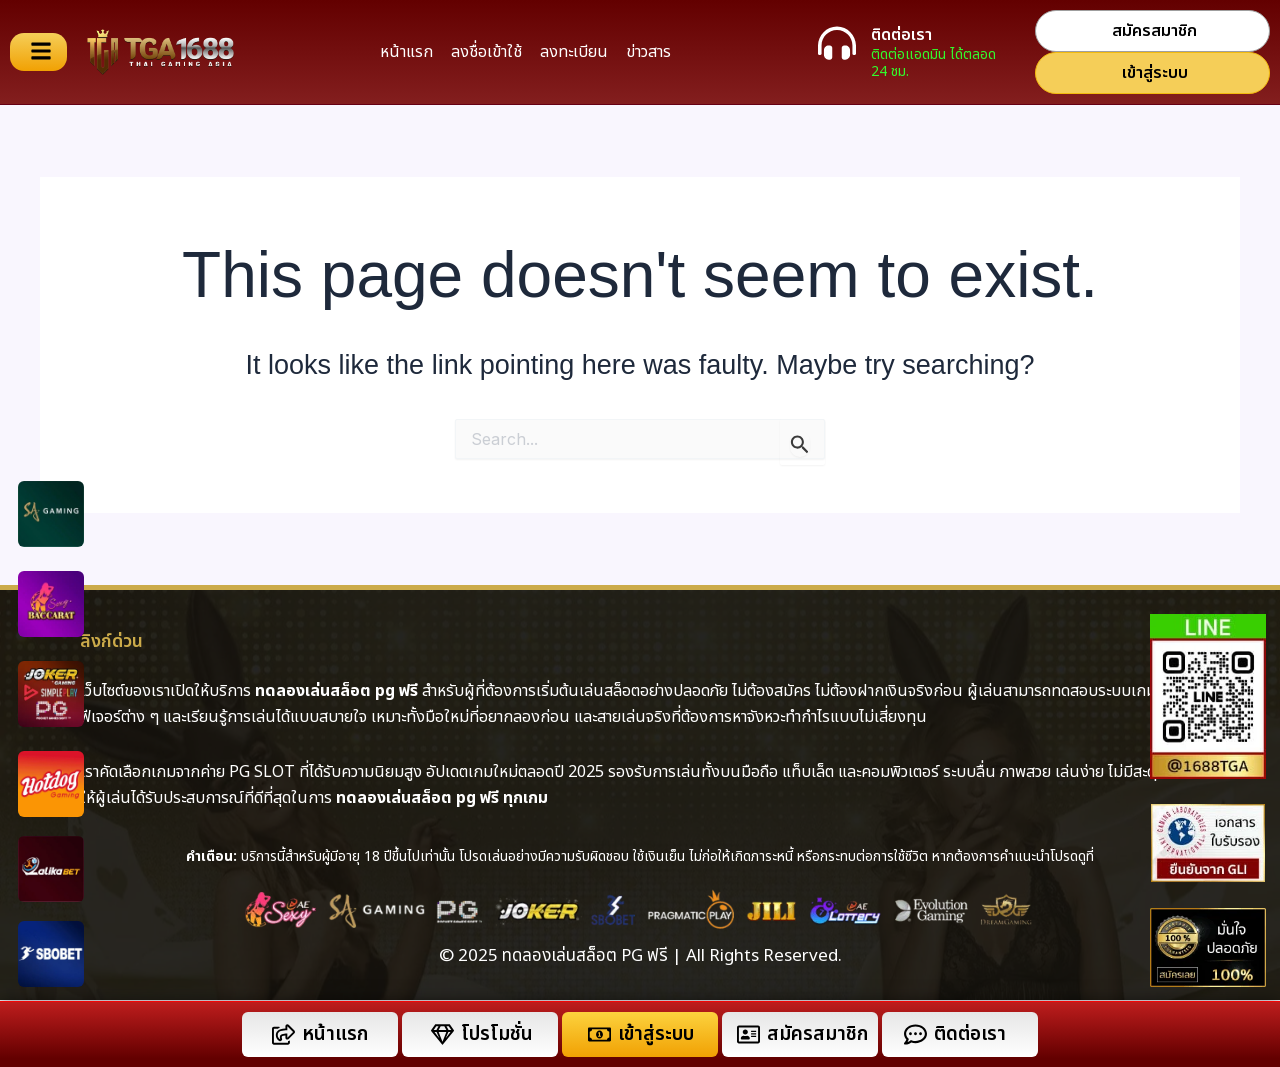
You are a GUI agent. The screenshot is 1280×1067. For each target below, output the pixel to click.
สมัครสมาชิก (817, 1034)
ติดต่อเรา (901, 35)
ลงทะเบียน (574, 52)
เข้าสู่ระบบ (656, 1034)
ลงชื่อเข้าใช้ (486, 52)
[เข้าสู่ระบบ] (599, 1034)
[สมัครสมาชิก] (748, 1034)
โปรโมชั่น (497, 1034)
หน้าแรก (406, 52)
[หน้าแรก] (283, 1034)
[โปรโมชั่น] (442, 1034)
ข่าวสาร (648, 52)
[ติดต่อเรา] (837, 43)
